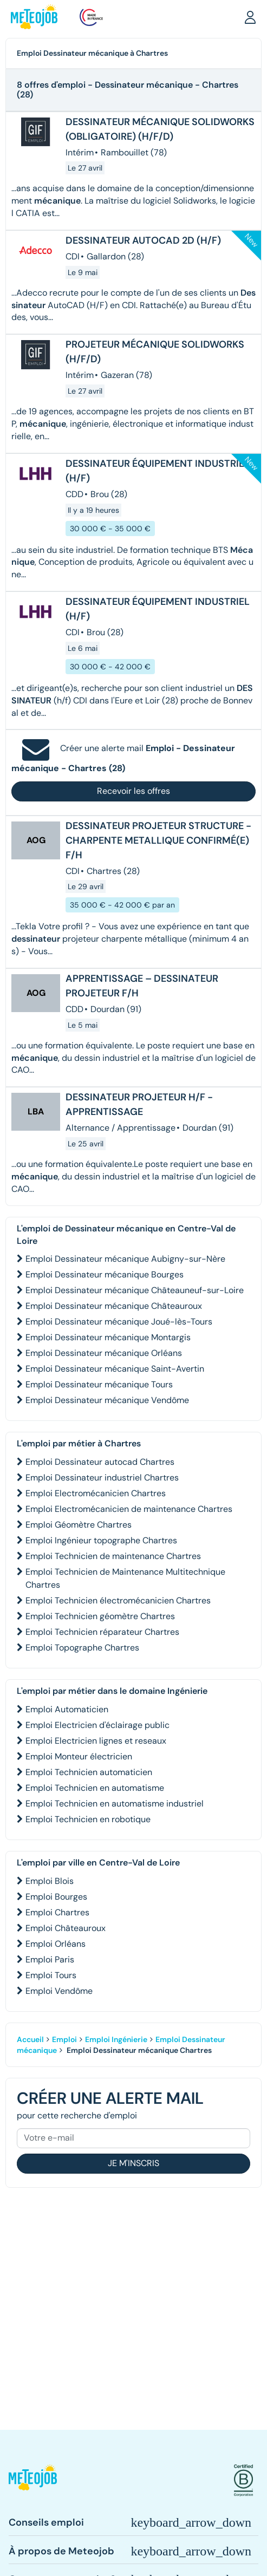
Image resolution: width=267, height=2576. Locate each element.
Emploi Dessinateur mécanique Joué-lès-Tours (118, 1321)
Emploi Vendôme (59, 1991)
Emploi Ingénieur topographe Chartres (101, 1540)
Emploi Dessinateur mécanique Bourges (104, 1274)
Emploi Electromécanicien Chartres (95, 1493)
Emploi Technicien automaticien (88, 1772)
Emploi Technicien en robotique (88, 1819)
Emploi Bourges (56, 1896)
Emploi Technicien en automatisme (94, 1788)
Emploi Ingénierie (116, 2039)
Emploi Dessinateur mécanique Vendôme (107, 1400)
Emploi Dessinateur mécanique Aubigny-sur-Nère (125, 1258)
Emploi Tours (50, 1975)
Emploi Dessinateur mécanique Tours (99, 1384)
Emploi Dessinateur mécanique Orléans (103, 1353)
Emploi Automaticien (66, 1709)
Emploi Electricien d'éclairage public (97, 1725)
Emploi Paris (49, 1959)
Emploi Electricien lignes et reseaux (95, 1740)
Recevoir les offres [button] (133, 791)
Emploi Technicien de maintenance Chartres (113, 1556)
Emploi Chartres (57, 1912)
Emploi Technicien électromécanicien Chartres (118, 1600)
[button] (250, 17)
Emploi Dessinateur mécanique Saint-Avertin (114, 1368)
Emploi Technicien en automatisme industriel (114, 1803)
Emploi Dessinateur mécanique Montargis (108, 1337)
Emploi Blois (49, 1881)
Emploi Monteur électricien (78, 1756)
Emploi (64, 2039)
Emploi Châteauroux (65, 1928)
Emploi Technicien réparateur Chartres (102, 1632)
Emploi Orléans (55, 1943)
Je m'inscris (133, 2163)
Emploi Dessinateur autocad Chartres (99, 1462)
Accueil (30, 2039)
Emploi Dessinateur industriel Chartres (102, 1477)
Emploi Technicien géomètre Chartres (100, 1616)
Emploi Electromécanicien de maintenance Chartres (128, 1509)
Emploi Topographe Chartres (82, 1647)
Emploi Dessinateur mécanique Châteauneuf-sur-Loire (134, 1290)
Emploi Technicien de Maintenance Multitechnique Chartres (125, 1578)
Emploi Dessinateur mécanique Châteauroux (113, 1306)
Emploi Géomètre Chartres (78, 1524)
